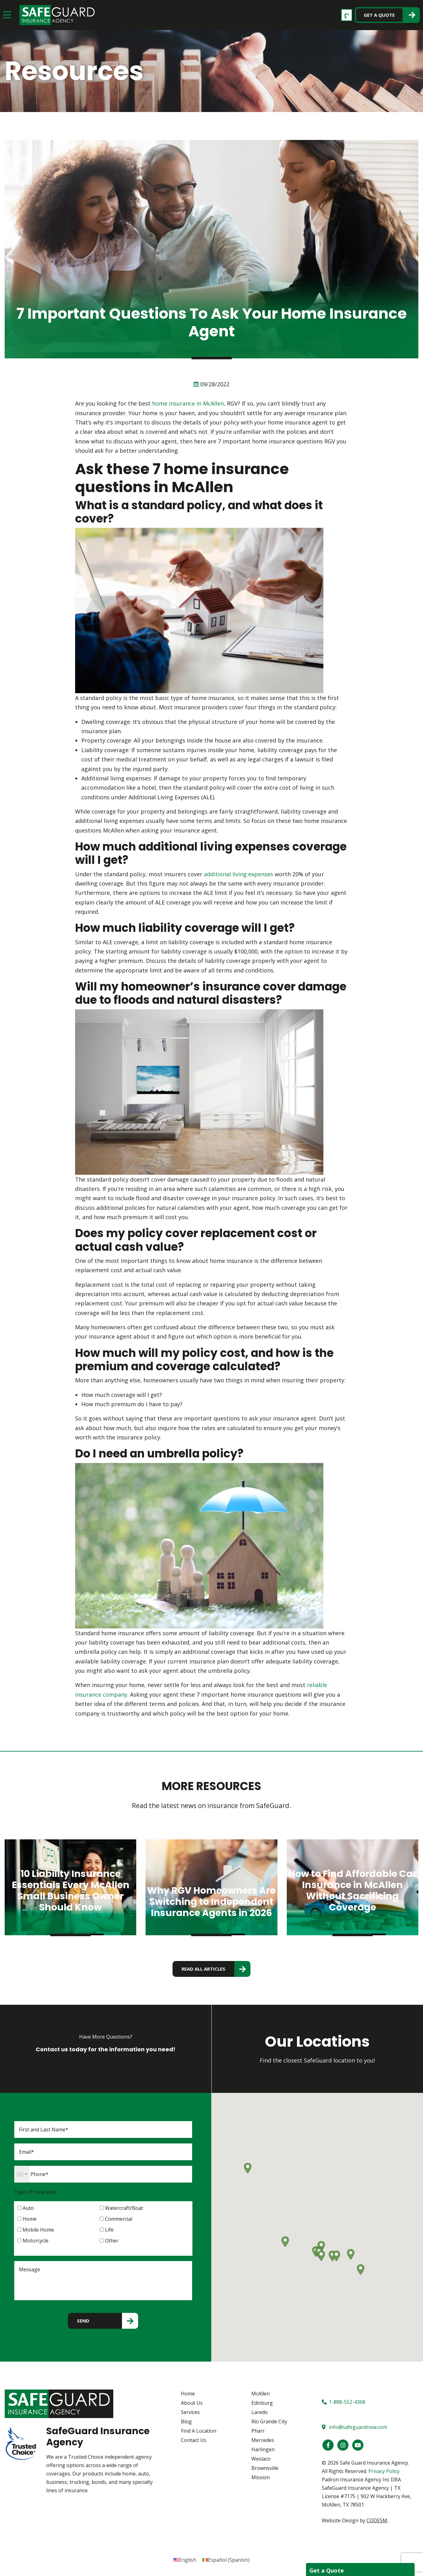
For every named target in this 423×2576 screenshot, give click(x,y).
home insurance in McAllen (188, 403)
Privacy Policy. (383, 2471)
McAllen (260, 2393)
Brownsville (264, 2468)
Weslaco (261, 2459)
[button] (321, 2255)
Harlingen (263, 2449)
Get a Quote (379, 15)
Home (188, 2393)
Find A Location (198, 2431)
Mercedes (262, 2440)
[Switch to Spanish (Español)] (226, 2559)
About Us (192, 2403)
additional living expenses (238, 874)
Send (83, 2321)
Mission (260, 2477)
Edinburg (262, 2403)
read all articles (203, 1969)
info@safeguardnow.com (354, 2427)
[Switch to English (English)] (184, 2559)
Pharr (258, 2431)
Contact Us (193, 2440)
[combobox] (22, 2174)
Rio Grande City (269, 2421)
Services (190, 2412)
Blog (186, 2421)
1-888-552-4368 (343, 2402)
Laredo (259, 2412)
